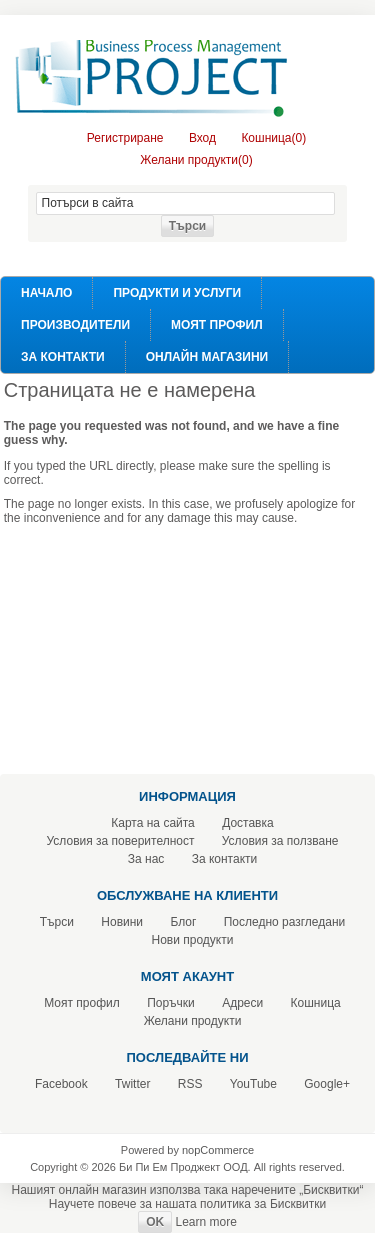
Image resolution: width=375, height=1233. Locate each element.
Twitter (132, 1084)
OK (155, 1222)
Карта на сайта (153, 823)
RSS (190, 1084)
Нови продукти (193, 940)
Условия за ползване (280, 841)
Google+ (327, 1084)
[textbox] (185, 203)
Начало (46, 293)
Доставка (248, 823)
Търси (57, 922)
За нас (146, 859)
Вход (202, 138)
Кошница (316, 1003)
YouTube (253, 1084)
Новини (122, 922)
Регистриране (125, 138)
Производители (75, 325)
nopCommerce (218, 1150)
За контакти (63, 357)
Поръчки (171, 1003)
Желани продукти (193, 1021)
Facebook (61, 1084)
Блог (183, 922)
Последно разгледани (285, 922)
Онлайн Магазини (207, 357)
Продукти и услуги (177, 293)
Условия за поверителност (121, 841)
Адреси (242, 1003)
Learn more (205, 1222)
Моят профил (217, 325)
